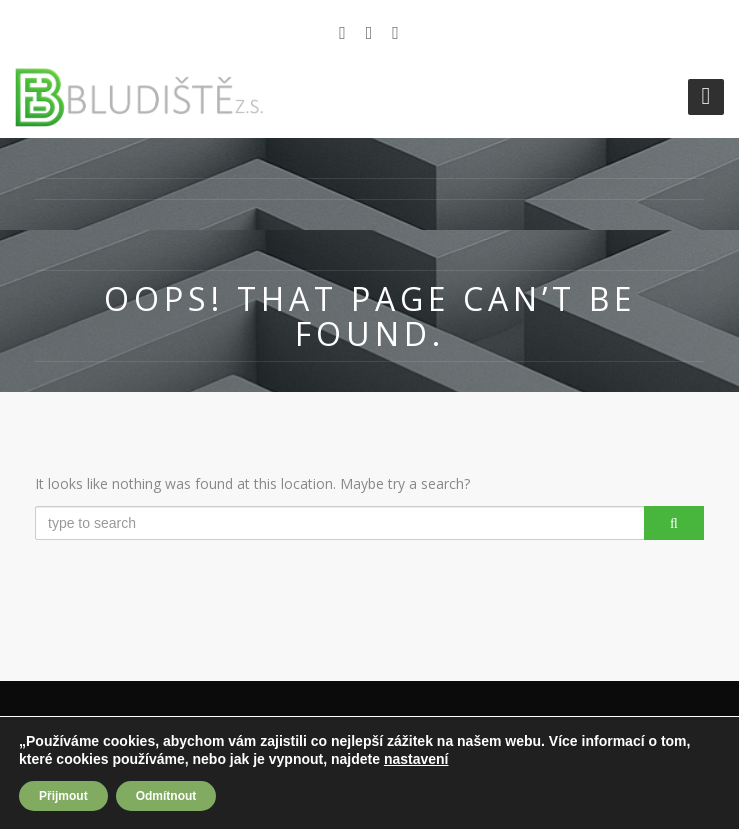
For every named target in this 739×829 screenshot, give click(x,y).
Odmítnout (166, 796)
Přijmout (63, 796)
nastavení (416, 759)
